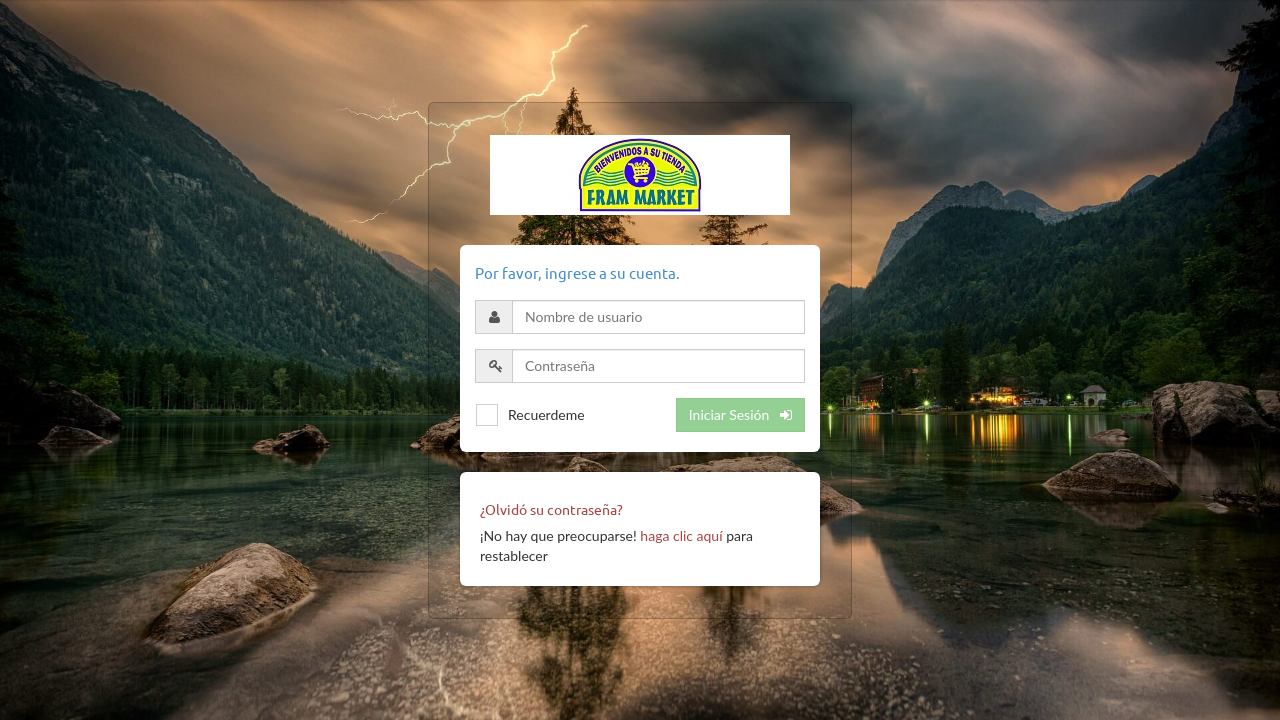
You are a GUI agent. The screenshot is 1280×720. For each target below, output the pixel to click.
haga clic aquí (681, 535)
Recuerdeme (546, 414)
